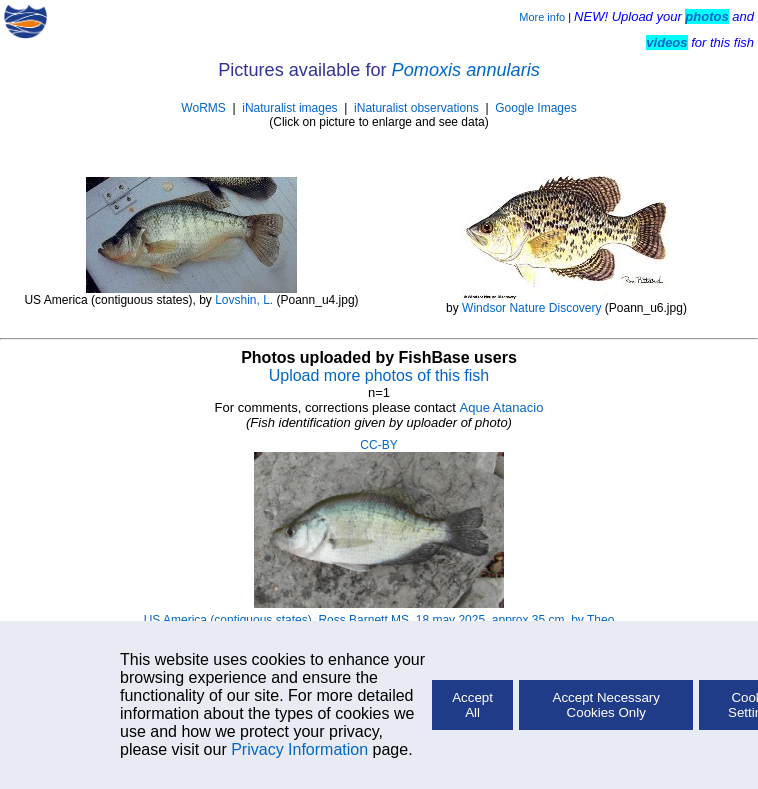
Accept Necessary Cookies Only (606, 705)
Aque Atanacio (502, 407)
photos (706, 16)
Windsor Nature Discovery (531, 308)
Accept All (472, 705)
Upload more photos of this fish (379, 375)
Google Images (535, 108)
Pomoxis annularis (466, 70)
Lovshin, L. (244, 300)
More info (542, 17)
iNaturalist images (289, 108)
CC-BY (378, 445)
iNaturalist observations (416, 108)
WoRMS (203, 108)
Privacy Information (299, 749)
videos (666, 42)
